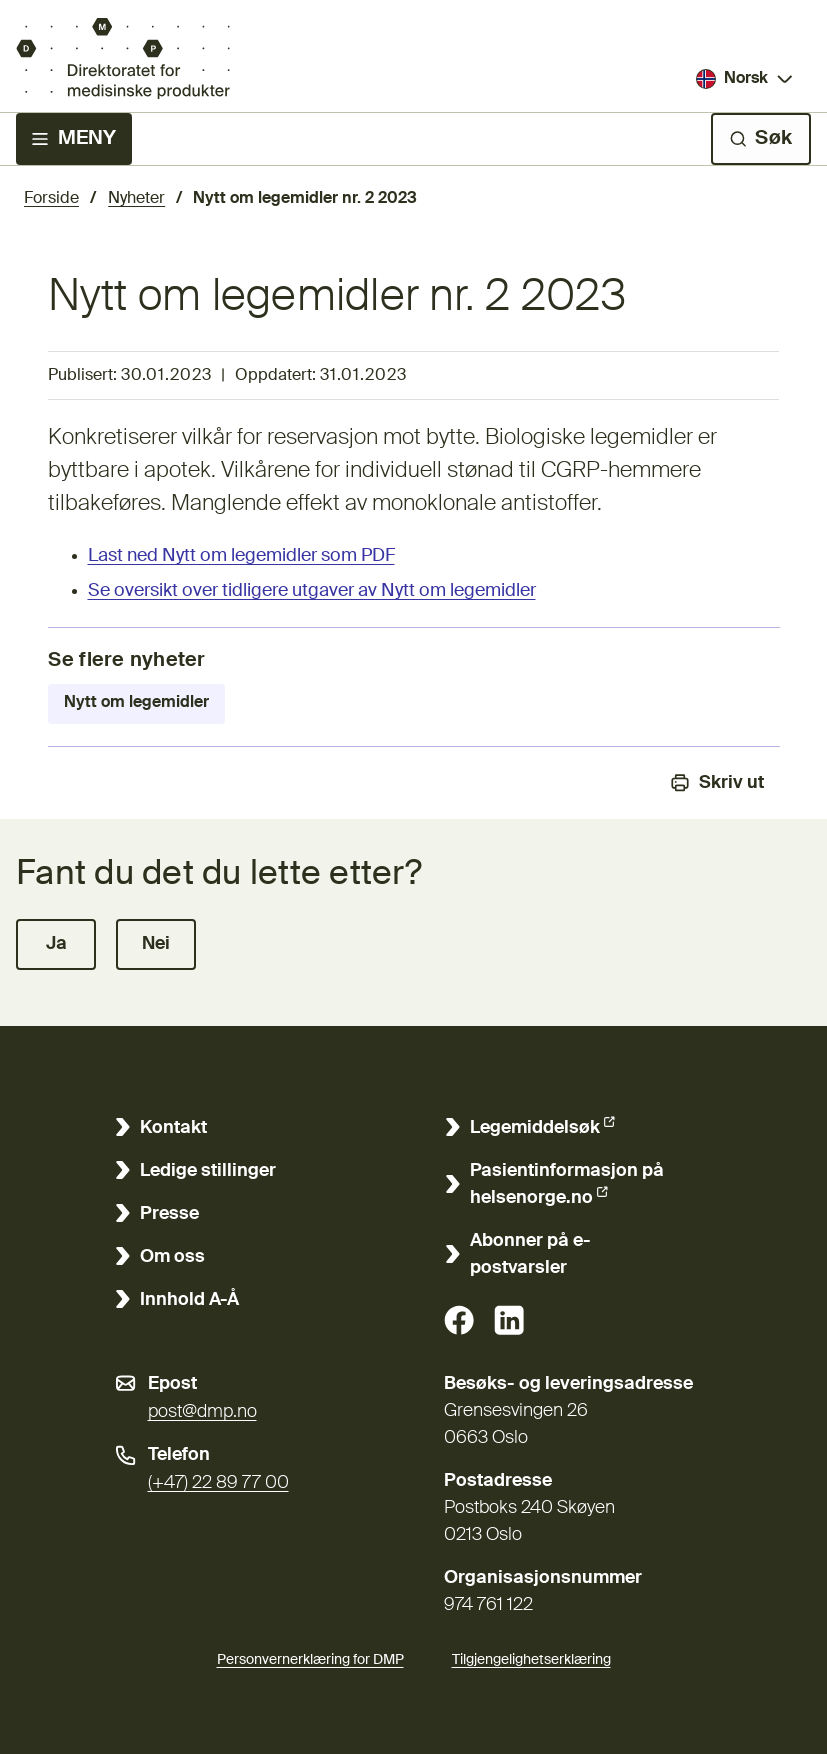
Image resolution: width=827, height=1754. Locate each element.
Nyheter (136, 199)
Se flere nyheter (127, 661)
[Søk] (761, 139)
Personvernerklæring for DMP (310, 1660)
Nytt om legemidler (136, 703)
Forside (51, 199)
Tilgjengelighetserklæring (531, 1657)
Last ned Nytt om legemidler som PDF (241, 556)
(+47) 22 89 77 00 (218, 1483)
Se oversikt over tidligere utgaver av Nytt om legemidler (312, 591)
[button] (56, 944)
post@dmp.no (202, 1412)
